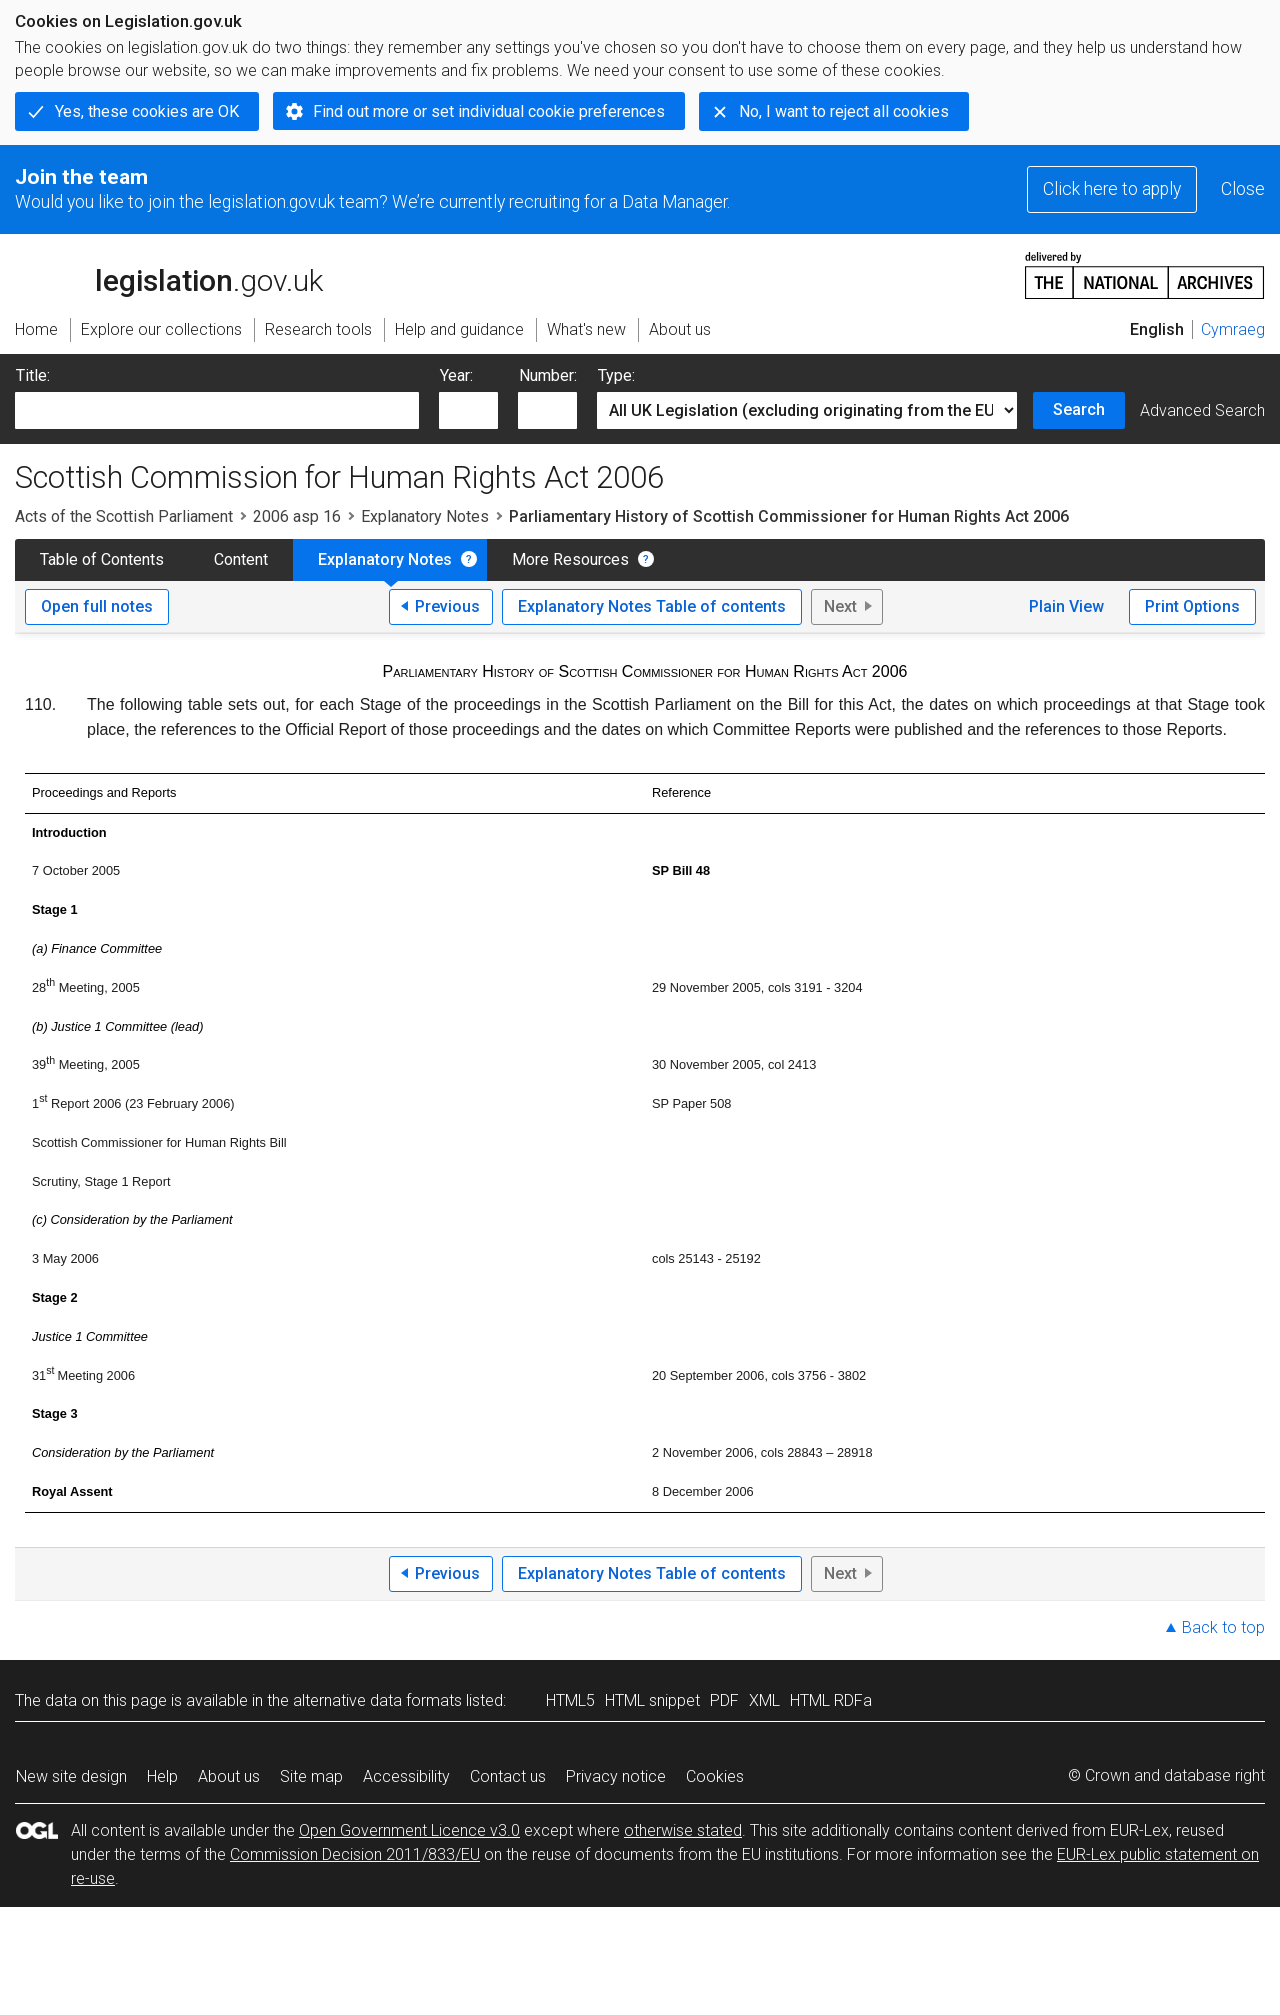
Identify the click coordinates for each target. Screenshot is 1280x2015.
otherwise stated (683, 1830)
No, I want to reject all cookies (844, 111)
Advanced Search (1202, 410)
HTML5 (570, 1700)
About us (229, 1776)
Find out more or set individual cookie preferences (489, 111)
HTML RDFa (831, 1700)
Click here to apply (1112, 189)
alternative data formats (377, 1700)
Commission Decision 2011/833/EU (355, 1854)
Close (1243, 189)
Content (241, 559)
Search (1079, 409)
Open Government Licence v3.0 (409, 1830)
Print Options (1192, 606)
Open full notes (97, 606)
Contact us (508, 1776)
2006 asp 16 (297, 516)
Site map (311, 1776)
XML (764, 1700)
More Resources (570, 559)
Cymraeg (1233, 329)
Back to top (1223, 1627)
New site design (71, 1776)
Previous (447, 606)
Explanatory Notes (425, 516)
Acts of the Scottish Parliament (124, 516)
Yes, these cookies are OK (147, 111)
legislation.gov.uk (169, 274)
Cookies (715, 1776)
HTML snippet (652, 1700)
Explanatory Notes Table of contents (652, 606)
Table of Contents (102, 559)
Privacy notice (616, 1776)
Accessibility (406, 1776)
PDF (724, 1700)
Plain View (1066, 606)
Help (162, 1776)
